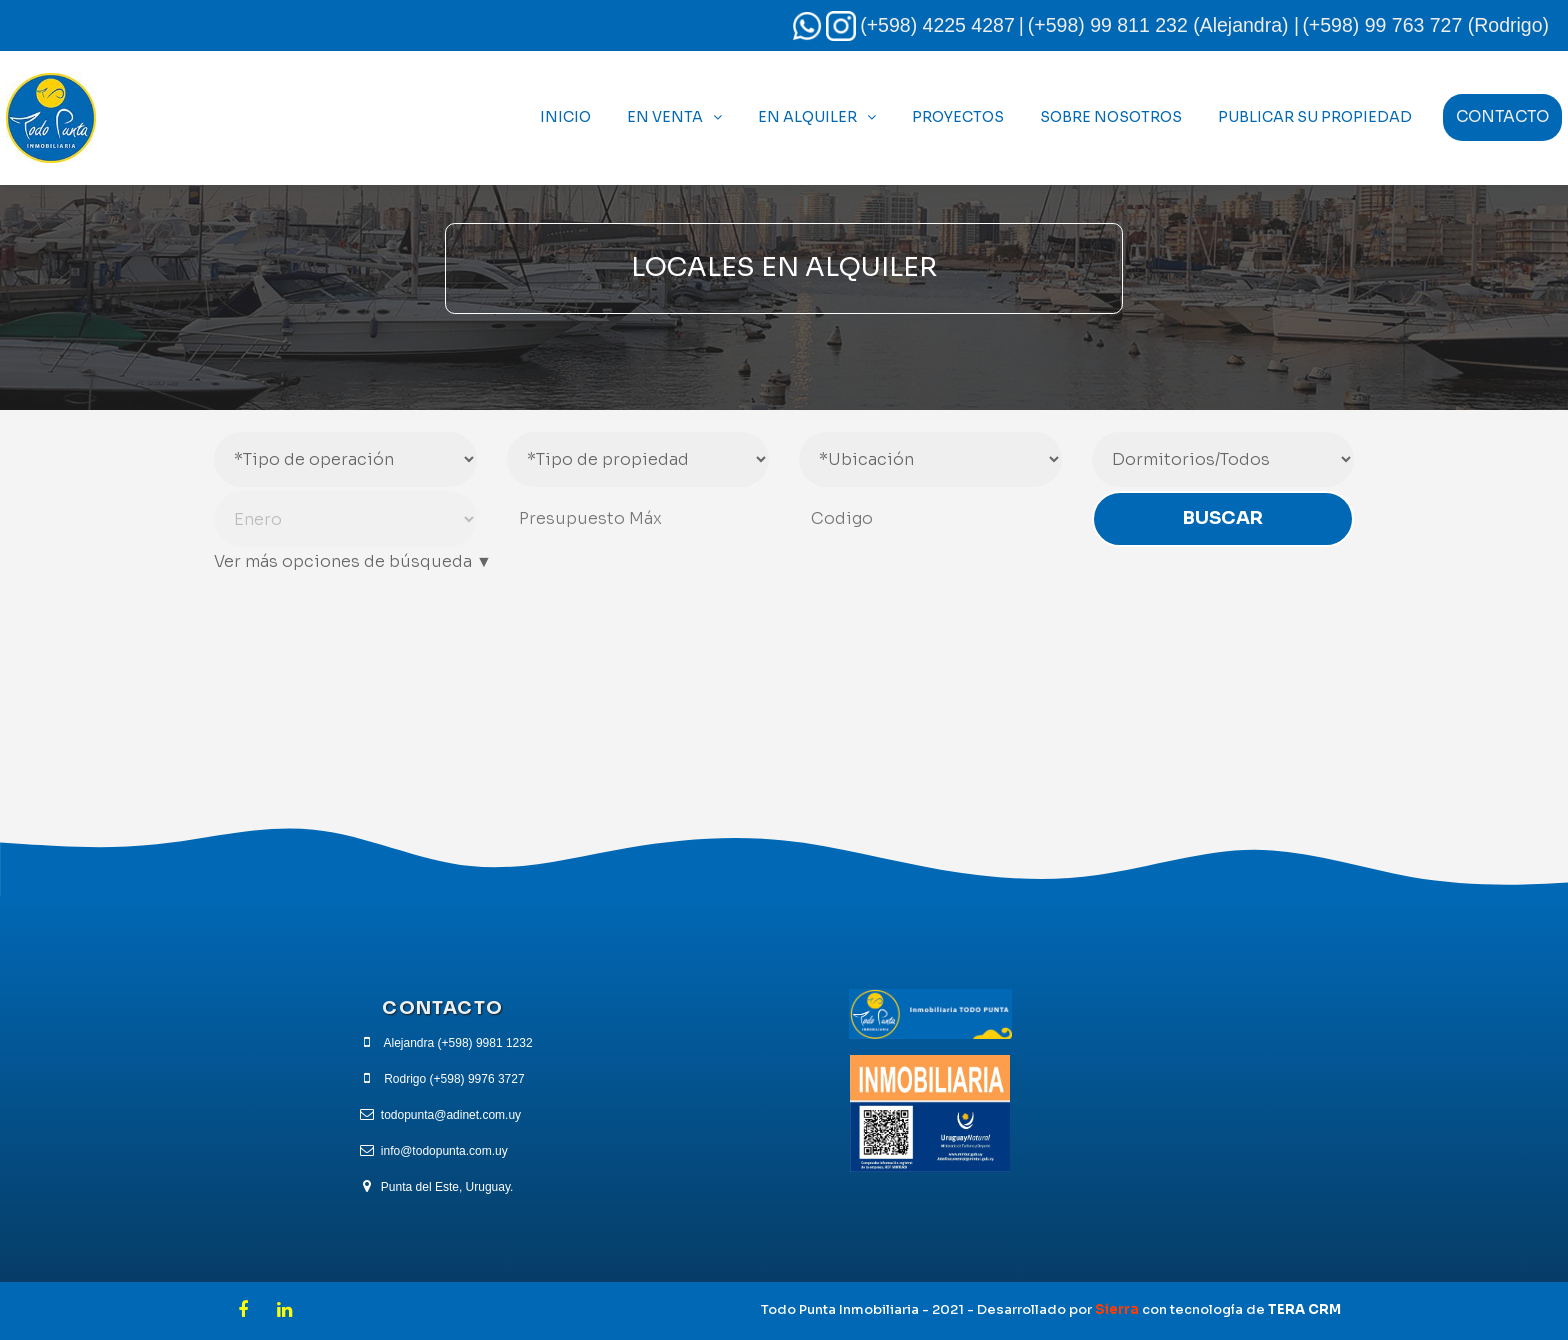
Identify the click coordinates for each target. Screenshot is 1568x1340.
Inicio (565, 117)
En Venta (665, 117)
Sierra (1118, 1309)
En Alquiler (807, 117)
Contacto (1502, 117)
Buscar (1223, 518)
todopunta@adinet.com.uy (451, 1115)
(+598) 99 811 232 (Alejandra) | (1163, 25)
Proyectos (958, 117)
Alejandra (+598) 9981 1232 (458, 1043)
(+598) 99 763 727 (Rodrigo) (1425, 25)
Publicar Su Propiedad (1315, 117)
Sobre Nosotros (1111, 117)
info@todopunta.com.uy (444, 1151)
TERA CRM (1304, 1309)
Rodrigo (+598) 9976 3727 (454, 1079)
